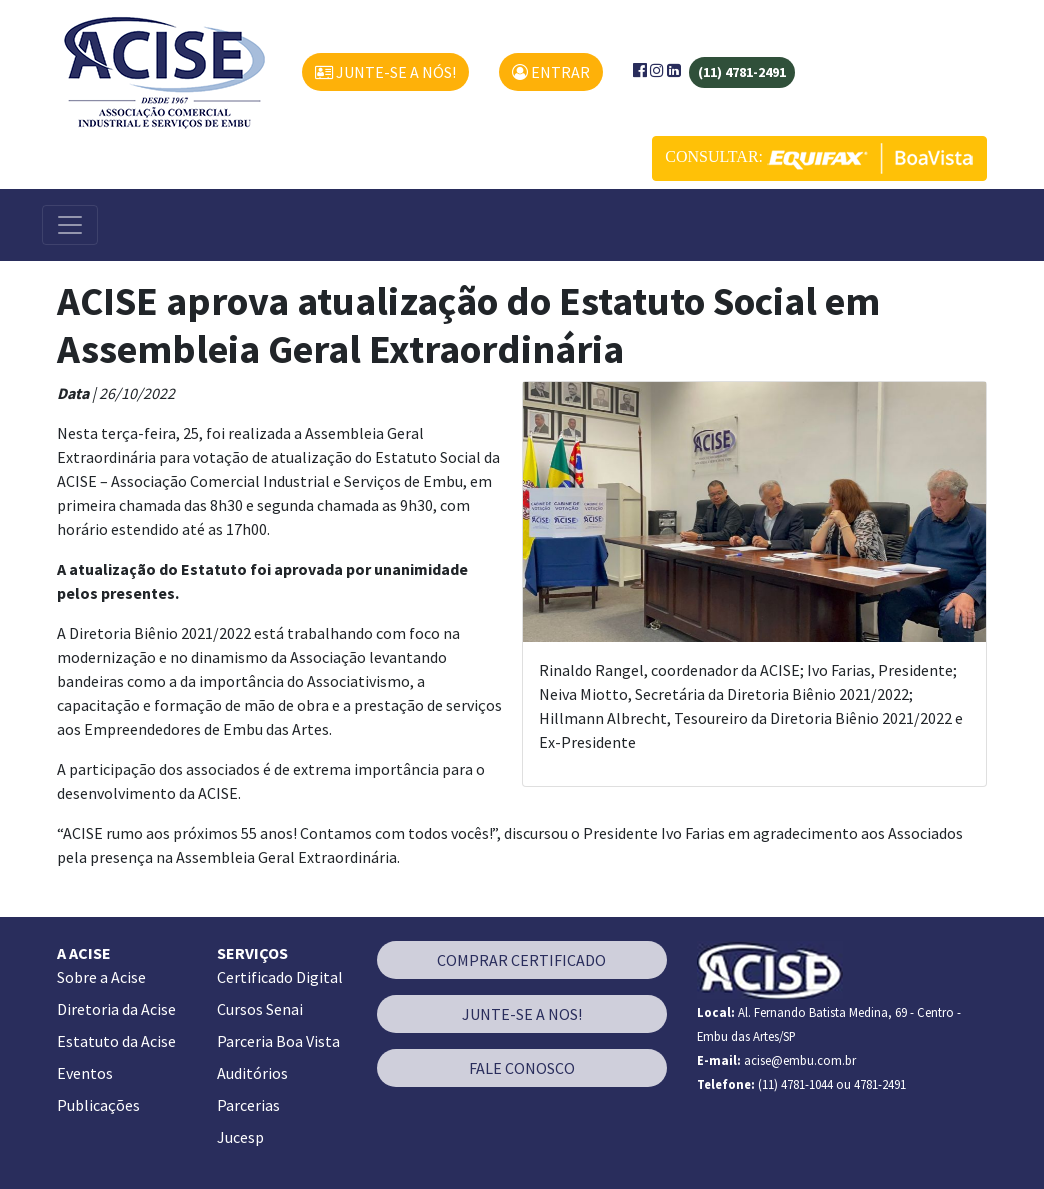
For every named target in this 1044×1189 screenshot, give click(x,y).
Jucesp (240, 1137)
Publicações (98, 1105)
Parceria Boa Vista (278, 1041)
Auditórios (252, 1073)
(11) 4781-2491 (742, 72)
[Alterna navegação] (70, 225)
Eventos (85, 1073)
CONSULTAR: (819, 158)
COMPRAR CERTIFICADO (521, 960)
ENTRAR (551, 72)
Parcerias (248, 1105)
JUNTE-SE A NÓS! (385, 72)
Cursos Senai (260, 1009)
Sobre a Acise (101, 977)
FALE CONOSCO (522, 1068)
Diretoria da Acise (116, 1009)
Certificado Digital (280, 977)
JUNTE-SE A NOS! (522, 1014)
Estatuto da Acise (116, 1041)
